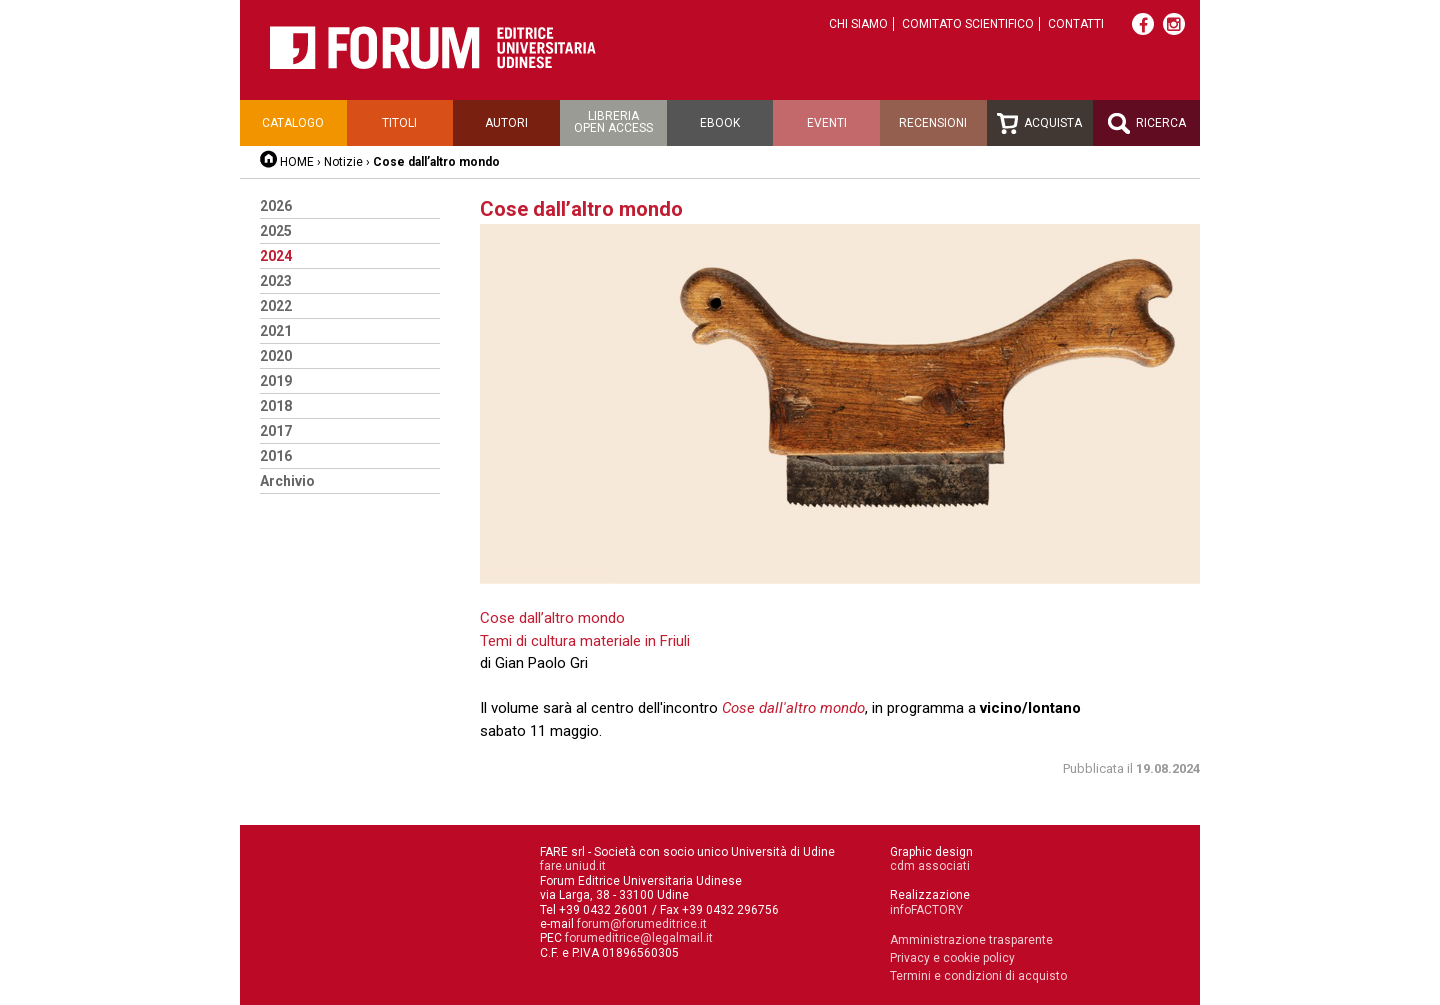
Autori (506, 123)
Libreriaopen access (613, 122)
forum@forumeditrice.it (642, 924)
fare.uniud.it (573, 866)
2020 (276, 356)
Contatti (1076, 24)
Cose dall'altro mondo (793, 708)
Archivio (287, 481)
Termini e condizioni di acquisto (978, 976)
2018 (276, 406)
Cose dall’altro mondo (552, 618)
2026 (276, 206)
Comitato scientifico (968, 24)
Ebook (720, 123)
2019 (276, 381)
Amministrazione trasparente (971, 940)
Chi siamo (858, 24)
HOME (297, 162)
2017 (276, 431)
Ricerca (1147, 123)
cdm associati (930, 866)
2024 (276, 256)
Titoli (399, 123)
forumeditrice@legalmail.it (639, 938)
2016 (276, 456)
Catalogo (293, 123)
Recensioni (933, 123)
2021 (276, 331)
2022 (276, 306)
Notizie (343, 162)
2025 (276, 231)
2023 (276, 281)
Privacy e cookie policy (952, 958)
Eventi (827, 123)
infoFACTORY (926, 910)
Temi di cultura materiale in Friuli (585, 641)
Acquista (1039, 123)
